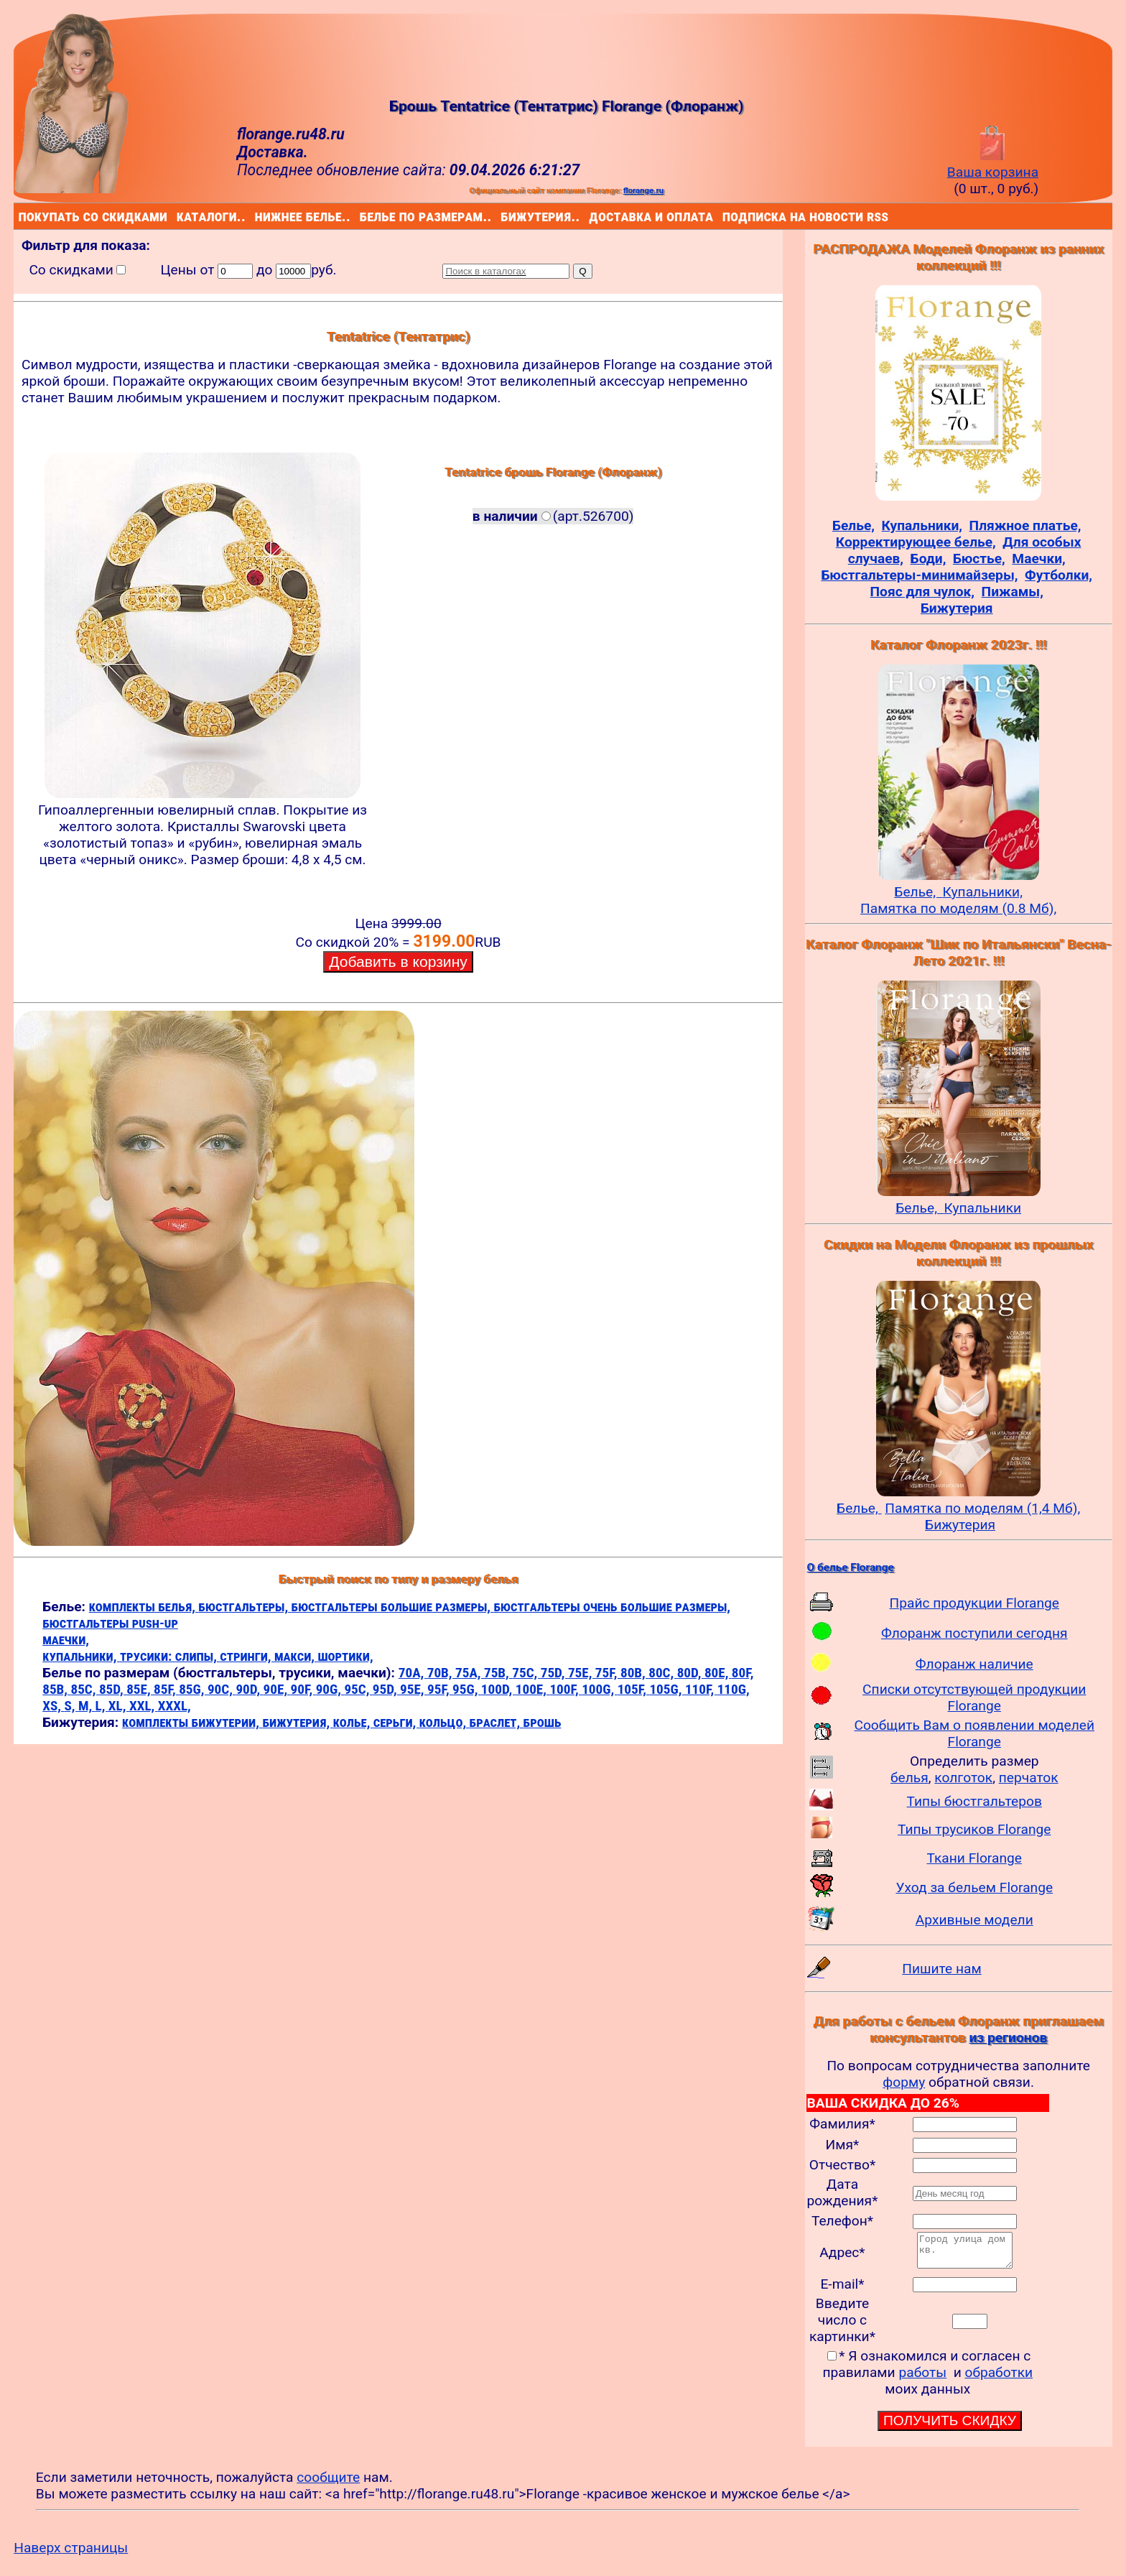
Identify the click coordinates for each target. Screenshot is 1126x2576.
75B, (498, 1672)
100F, (565, 1689)
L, (102, 1705)
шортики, (345, 1656)
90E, (277, 1689)
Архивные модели (974, 1920)
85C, (84, 1689)
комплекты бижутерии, (192, 1722)
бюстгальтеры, (244, 1606)
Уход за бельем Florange (974, 1887)
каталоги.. (179, 216)
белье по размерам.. (363, 216)
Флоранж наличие (974, 1664)
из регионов (1008, 2037)
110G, (733, 1689)
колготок (963, 1777)
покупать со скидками (22, 216)
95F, (439, 1689)
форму (904, 2082)
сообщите (328, 2483)
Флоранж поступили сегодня (974, 1633)
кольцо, (444, 1722)
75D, (554, 1672)
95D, (386, 1689)
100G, (599, 1689)
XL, (118, 1705)
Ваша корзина (992, 163)
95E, (413, 1689)
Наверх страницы (71, 2554)
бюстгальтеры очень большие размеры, (611, 1606)
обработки (998, 2379)
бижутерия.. (503, 216)
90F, (303, 1689)
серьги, (396, 1722)
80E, (718, 1672)
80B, (634, 1672)
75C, (526, 1672)
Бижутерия (960, 1524)
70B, (441, 1672)
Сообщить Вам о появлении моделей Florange (974, 1733)
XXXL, (174, 1705)
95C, (358, 1689)
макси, (295, 1656)
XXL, (143, 1705)
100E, (533, 1689)
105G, (666, 1689)
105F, (634, 1689)
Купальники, (983, 892)
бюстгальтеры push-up (110, 1623)
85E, (140, 1689)
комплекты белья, (144, 1606)
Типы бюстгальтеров (974, 1801)
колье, (353, 1722)
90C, (222, 1689)
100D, (498, 1689)
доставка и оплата (592, 216)
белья (909, 1777)
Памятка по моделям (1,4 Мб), (982, 1508)
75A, (469, 1672)
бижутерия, (297, 1722)
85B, (56, 1689)
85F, (166, 1689)
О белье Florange (850, 1567)
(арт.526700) (553, 516)
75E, (581, 1672)
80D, (690, 1672)
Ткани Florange (974, 1858)
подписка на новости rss (725, 216)
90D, (249, 1689)
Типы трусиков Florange (974, 1829)
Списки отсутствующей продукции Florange (974, 1697)
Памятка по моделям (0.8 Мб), (958, 908)
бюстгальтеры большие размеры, (393, 1606)
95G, (466, 1689)
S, (71, 1705)
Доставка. (272, 152)
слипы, (197, 1656)
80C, (662, 1672)
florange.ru (643, 190)
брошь (543, 1722)
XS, (53, 1705)
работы (922, 2379)
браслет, (497, 1722)
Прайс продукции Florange (974, 1603)
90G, (330, 1689)
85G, (193, 1689)
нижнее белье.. (258, 216)
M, (87, 1705)
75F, (607, 1672)
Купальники (982, 1208)
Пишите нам (942, 1968)
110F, (701, 1689)
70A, (413, 1672)
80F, (743, 1672)
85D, (112, 1689)
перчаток (1028, 1777)
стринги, (247, 1656)
